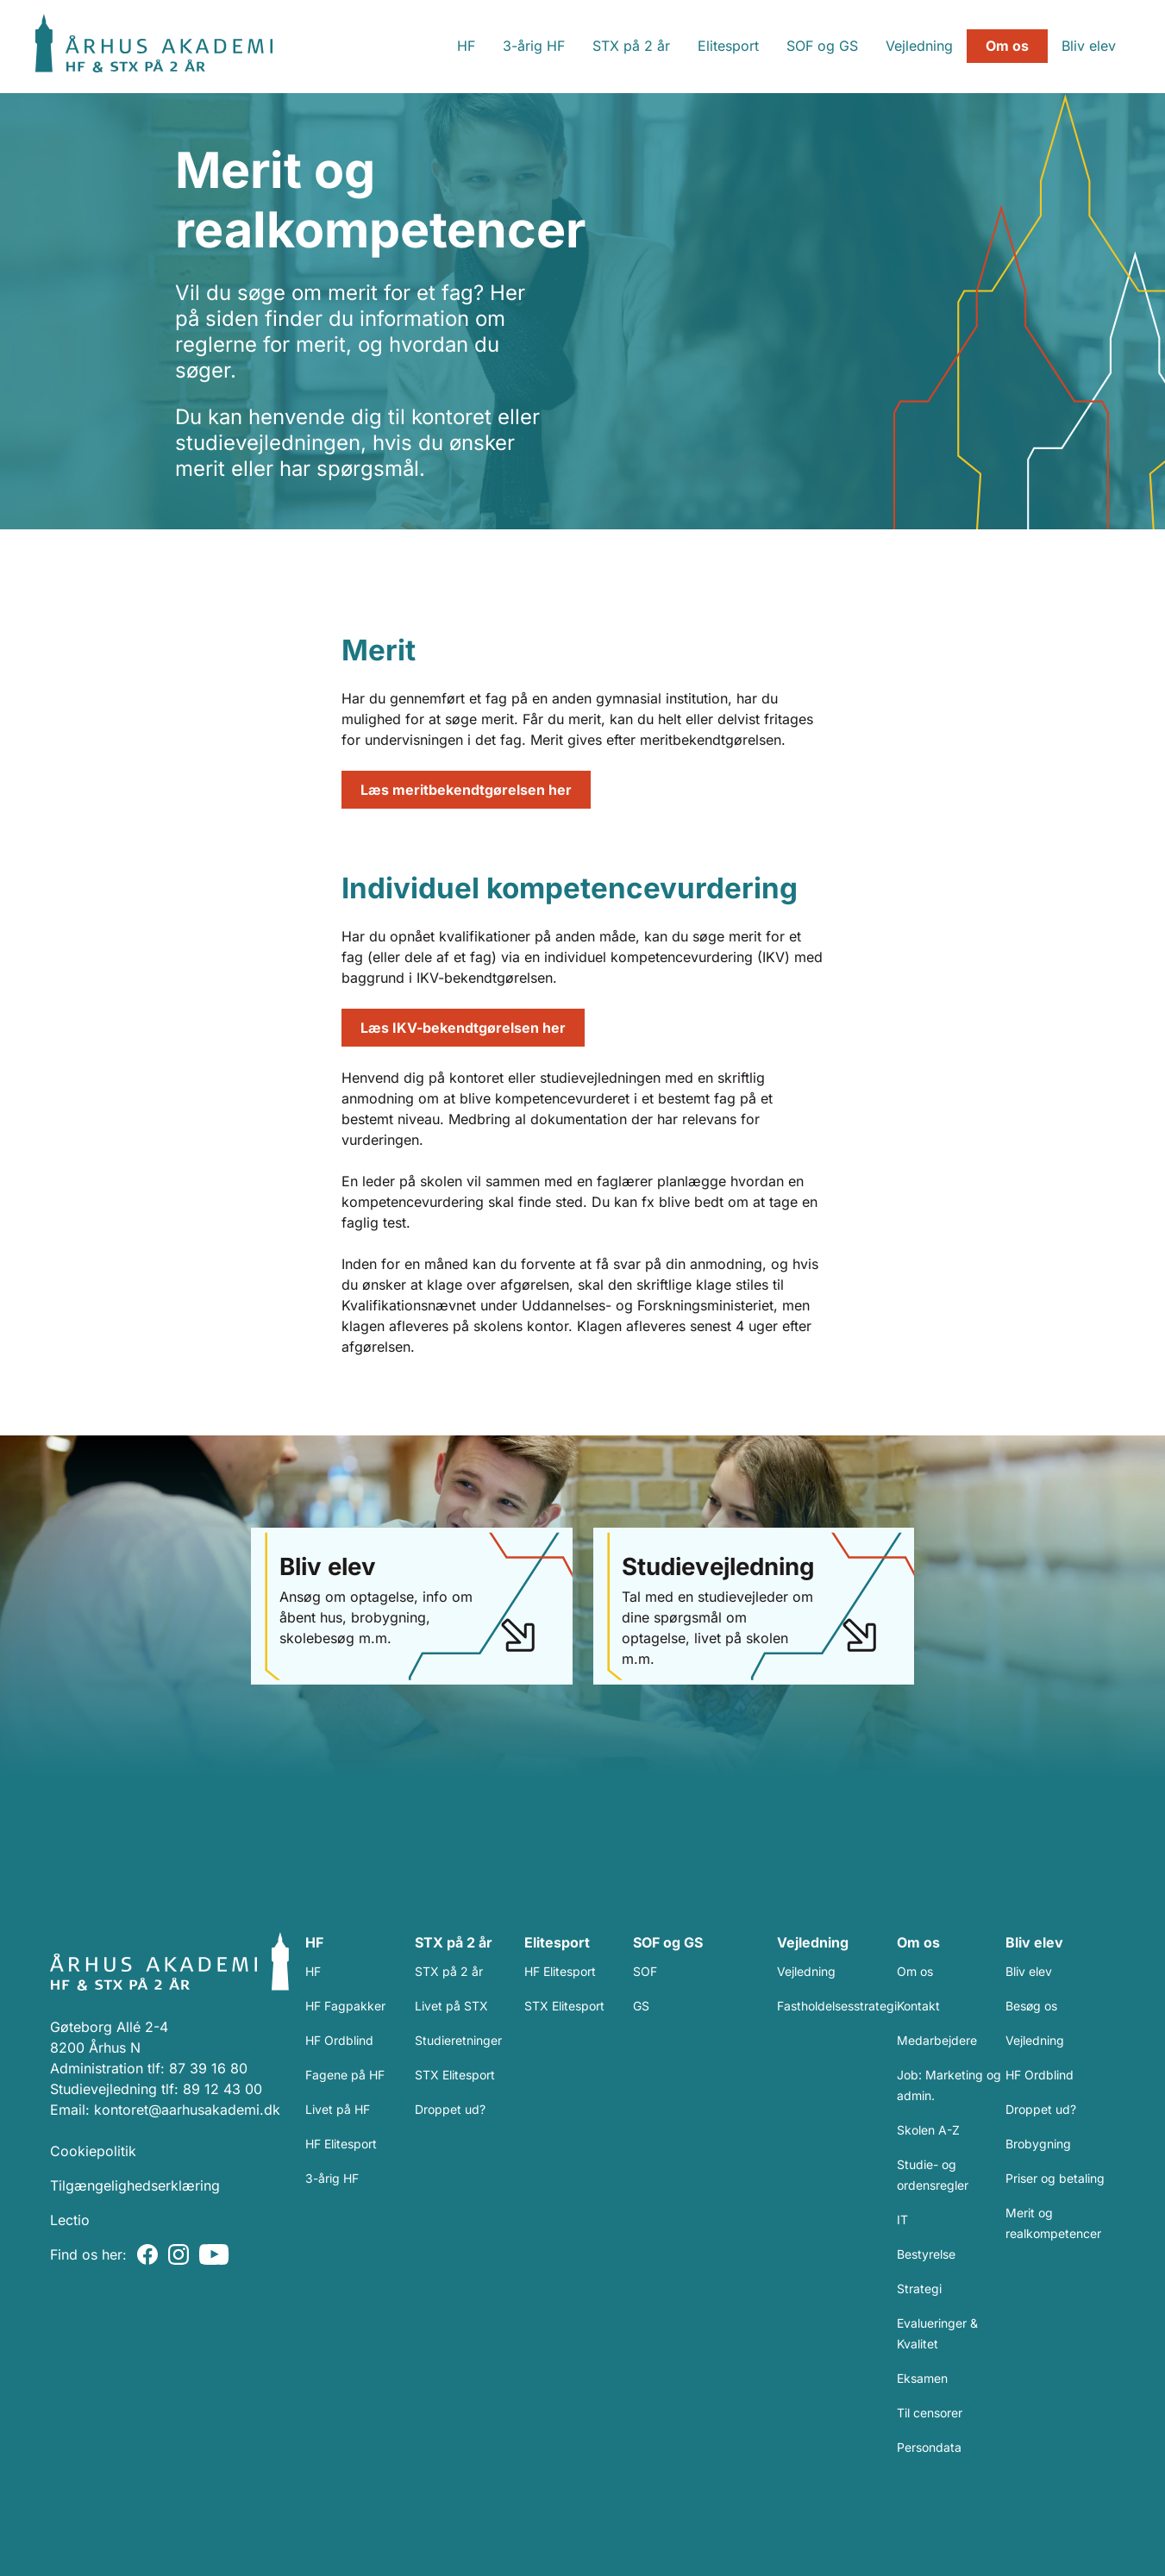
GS (641, 2005)
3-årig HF (505, 45)
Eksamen (922, 2378)
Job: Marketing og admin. (949, 2085)
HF (438, 45)
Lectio (70, 2220)
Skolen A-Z (928, 2130)
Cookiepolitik (93, 2151)
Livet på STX (451, 2005)
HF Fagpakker (345, 2005)
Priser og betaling (1055, 2178)
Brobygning (1038, 2143)
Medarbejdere (937, 2040)
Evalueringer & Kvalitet (937, 2333)
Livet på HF (337, 2109)
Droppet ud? (450, 2109)
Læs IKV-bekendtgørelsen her (463, 1027)
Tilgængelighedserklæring (135, 2185)
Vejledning (890, 45)
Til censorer (929, 2412)
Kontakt (918, 2005)
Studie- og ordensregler (932, 2174)
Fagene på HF (345, 2074)
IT (902, 2219)
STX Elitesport (455, 2074)
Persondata (929, 2447)
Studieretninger (458, 2040)
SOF (645, 1971)
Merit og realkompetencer (1053, 2223)
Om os (978, 45)
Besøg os (1031, 2005)
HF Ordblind (339, 2040)
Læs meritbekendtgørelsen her (466, 789)
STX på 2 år (603, 45)
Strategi (919, 2288)
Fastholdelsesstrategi (837, 2005)
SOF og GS (794, 45)
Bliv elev (1060, 45)
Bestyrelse (926, 2254)
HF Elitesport (341, 2143)
